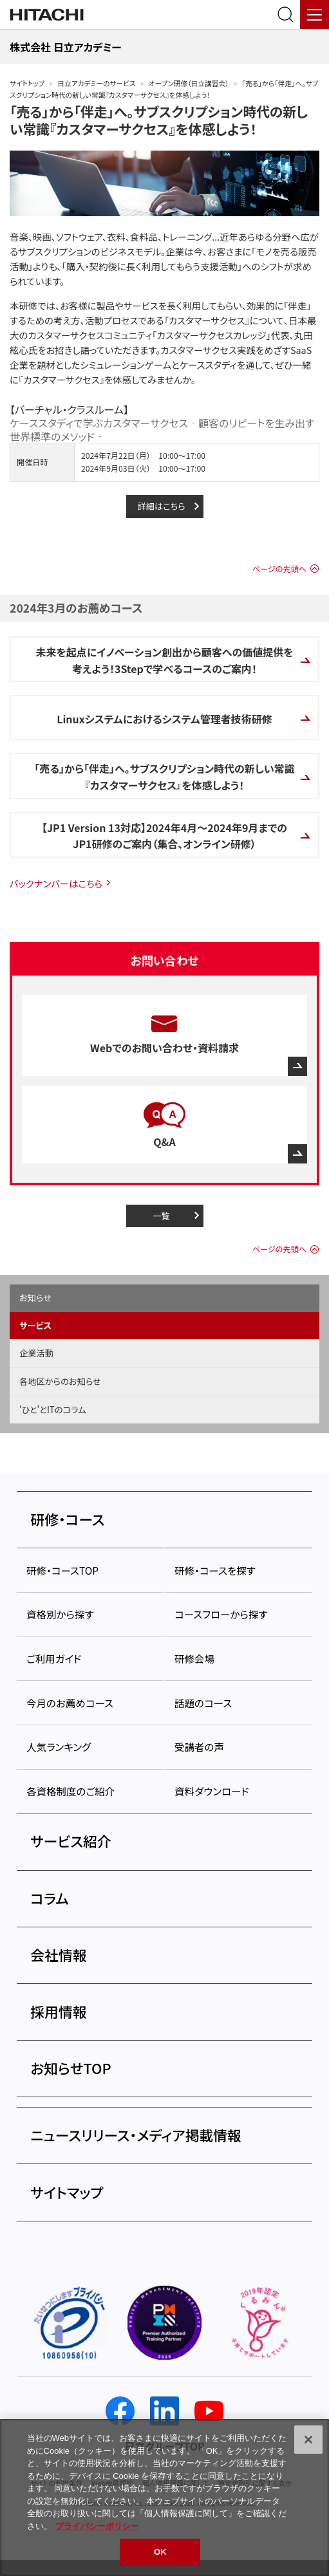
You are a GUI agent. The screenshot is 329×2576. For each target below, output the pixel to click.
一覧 (161, 1216)
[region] (164, 2497)
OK (160, 2552)
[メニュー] (314, 14)
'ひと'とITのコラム (52, 1410)
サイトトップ (27, 83)
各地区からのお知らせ (60, 1381)
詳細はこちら (161, 506)
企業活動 (36, 1353)
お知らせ (35, 1298)
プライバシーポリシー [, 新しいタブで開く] (97, 2526)
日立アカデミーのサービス (96, 83)
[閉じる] (308, 2439)
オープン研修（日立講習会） (189, 83)
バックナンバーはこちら (56, 883)
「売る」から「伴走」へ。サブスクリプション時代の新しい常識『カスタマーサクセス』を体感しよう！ (159, 120)
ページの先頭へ (279, 569)
